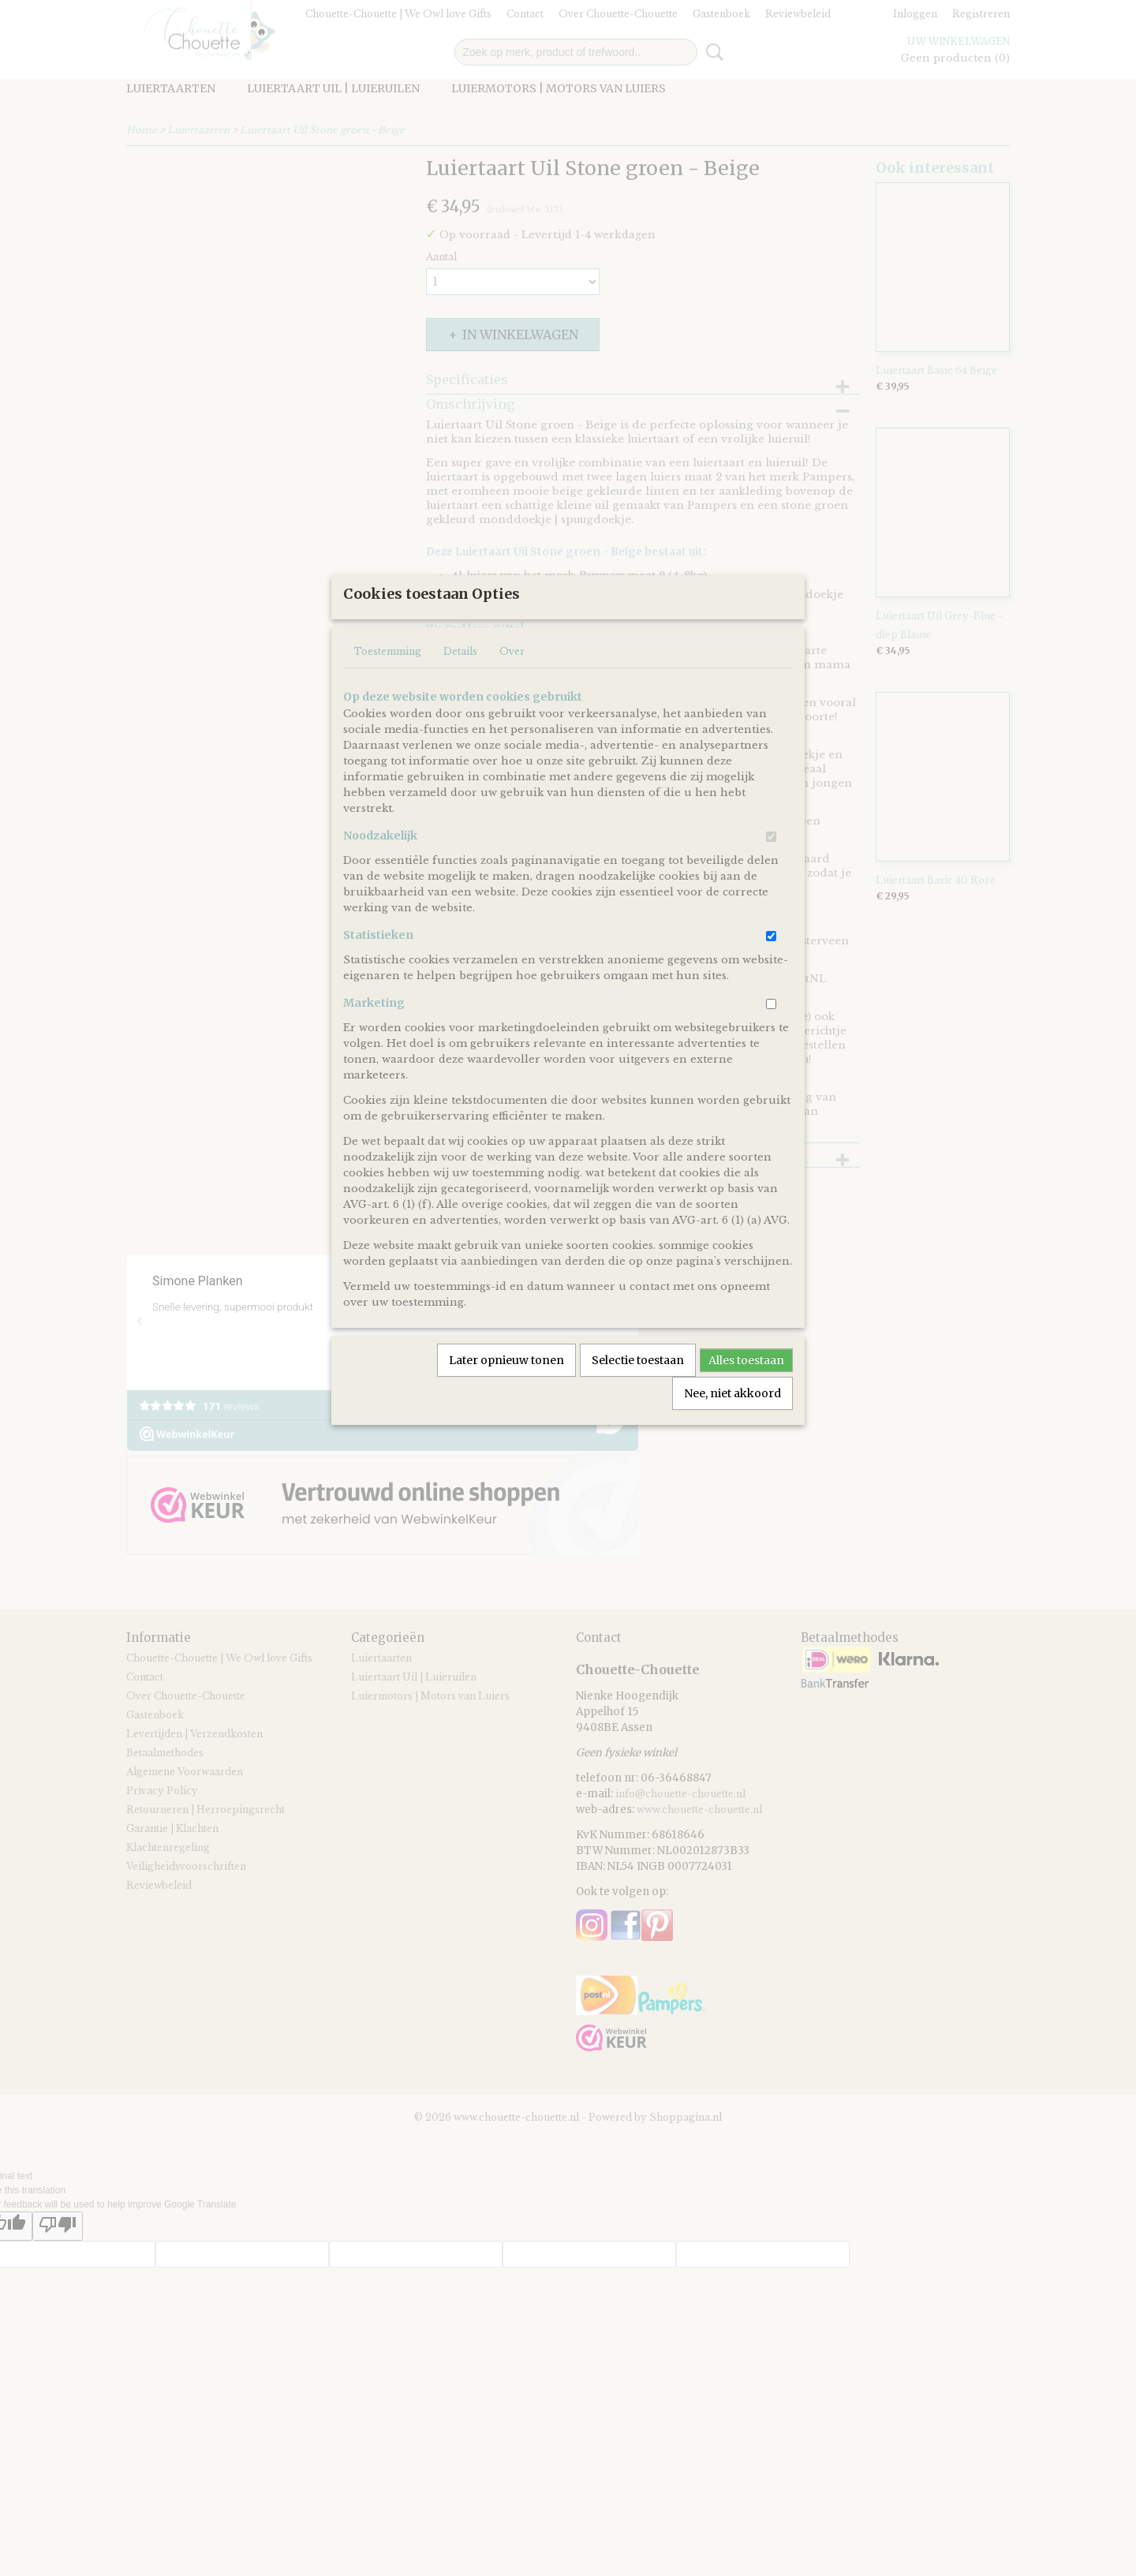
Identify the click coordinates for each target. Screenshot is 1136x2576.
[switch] (771, 889)
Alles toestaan (746, 1412)
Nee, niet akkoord (732, 1445)
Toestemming (387, 703)
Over (512, 703)
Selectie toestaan (638, 1412)
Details (460, 703)
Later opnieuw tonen (506, 1412)
